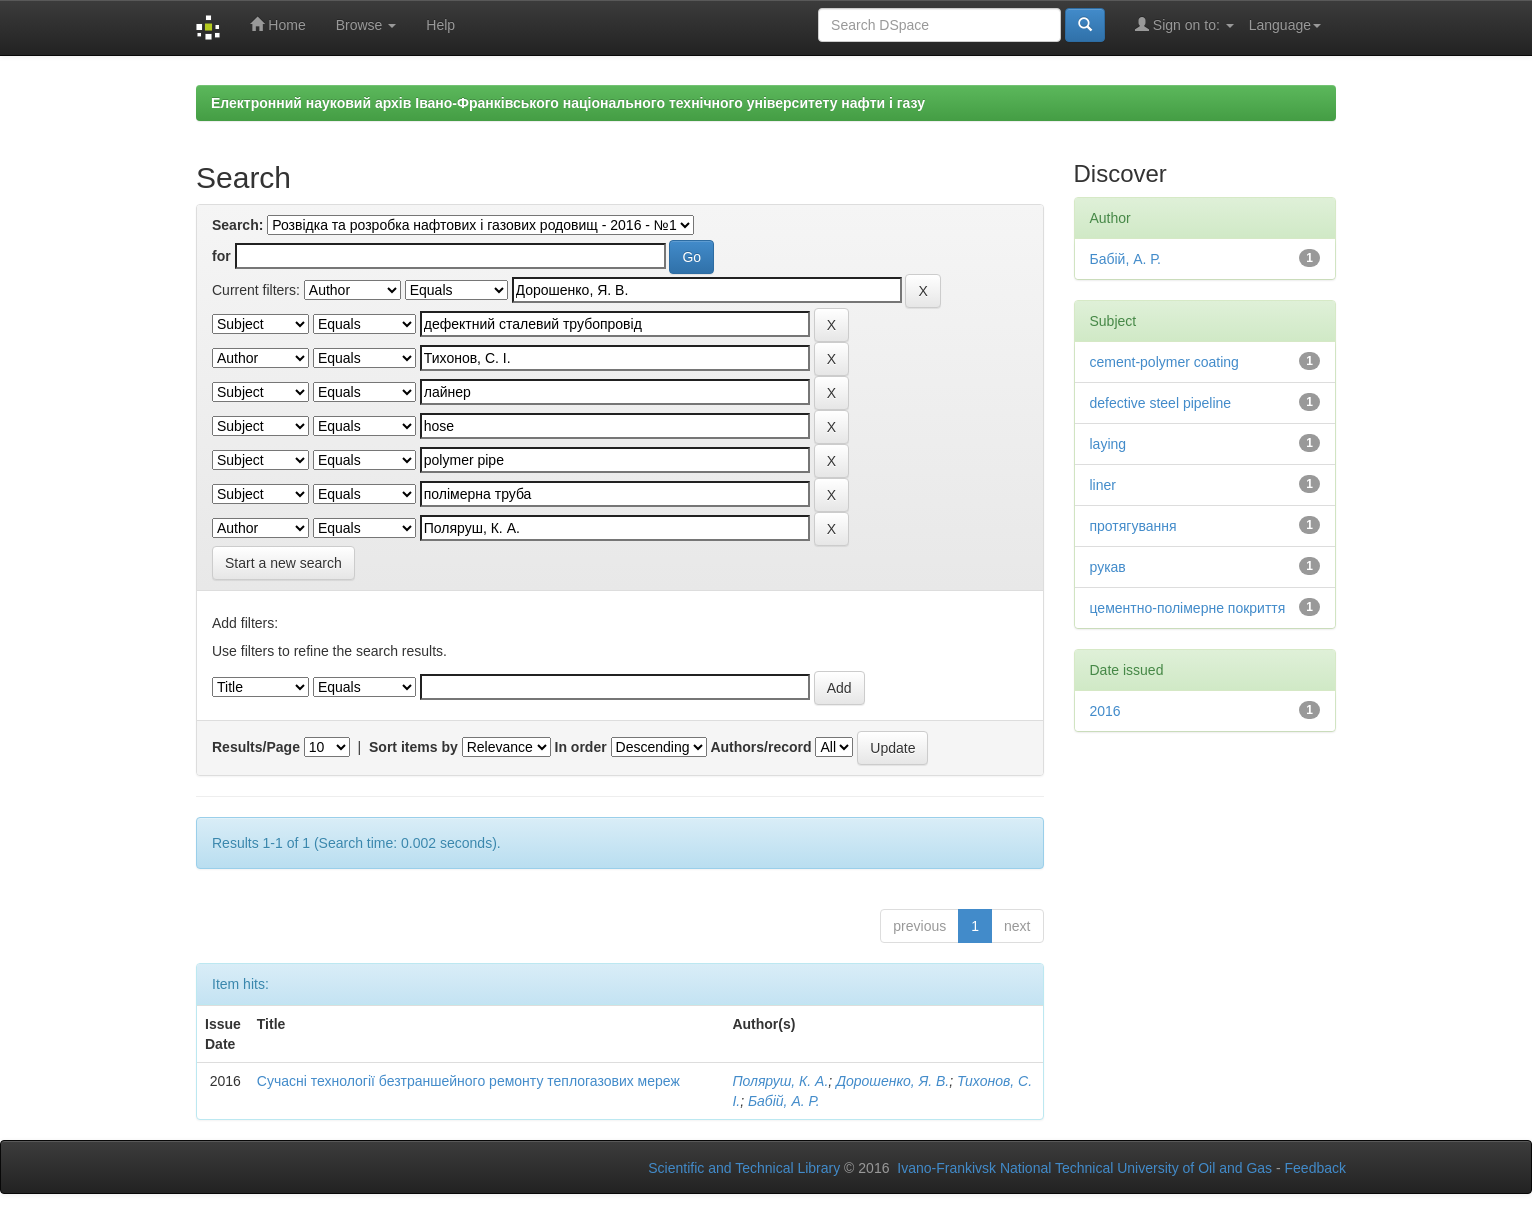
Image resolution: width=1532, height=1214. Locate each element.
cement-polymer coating (1164, 362)
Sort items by (413, 747)
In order (581, 747)
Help (440, 25)
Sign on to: (1184, 24)
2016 (1105, 711)
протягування (1133, 526)
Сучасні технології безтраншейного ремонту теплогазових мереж (468, 1081)
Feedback (1315, 1168)
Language (1285, 25)
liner (1103, 485)
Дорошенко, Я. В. (892, 1081)
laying (1108, 444)
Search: (237, 225)
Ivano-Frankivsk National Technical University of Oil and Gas (1084, 1168)
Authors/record (760, 747)
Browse (366, 25)
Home (277, 24)
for (221, 256)
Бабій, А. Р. (784, 1101)
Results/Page (256, 747)
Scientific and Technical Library (744, 1168)
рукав (1108, 567)
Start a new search (283, 563)
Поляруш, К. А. (780, 1081)
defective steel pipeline (1161, 403)
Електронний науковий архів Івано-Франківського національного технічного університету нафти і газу (568, 103)
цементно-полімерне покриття (1188, 608)
